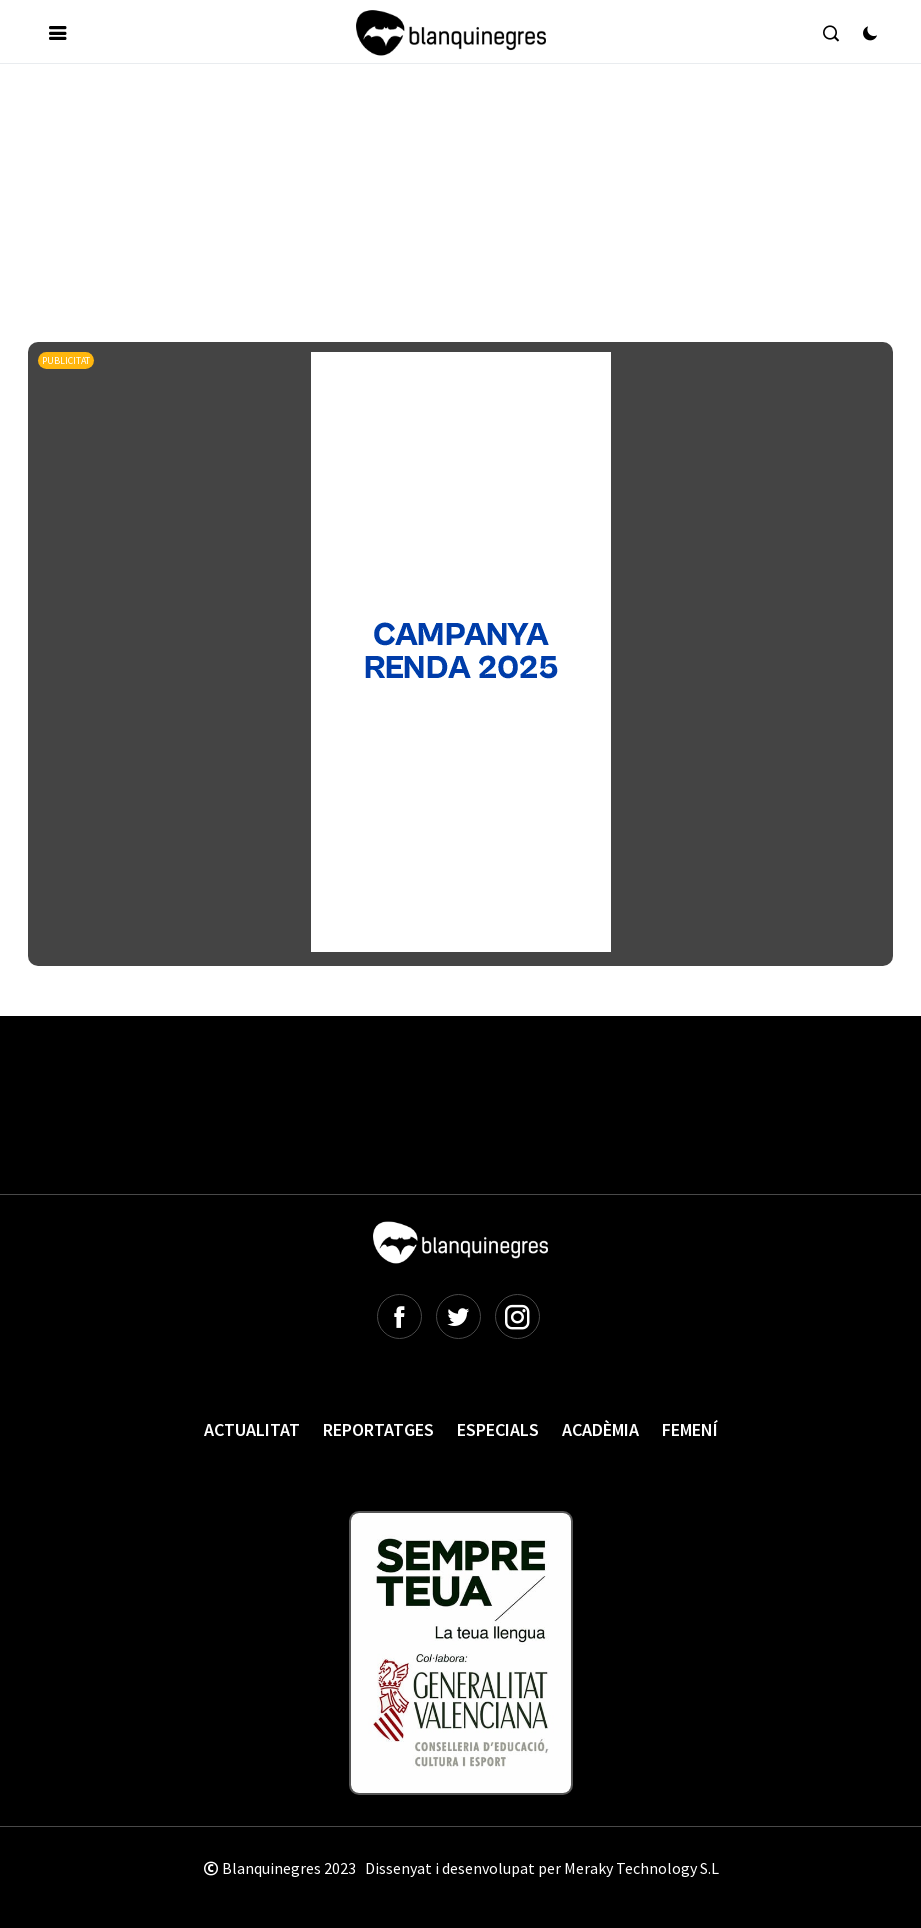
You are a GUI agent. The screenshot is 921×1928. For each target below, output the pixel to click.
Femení (690, 1429)
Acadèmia (600, 1429)
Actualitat (252, 1429)
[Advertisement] (392, 139)
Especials (498, 1429)
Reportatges (378, 1429)
